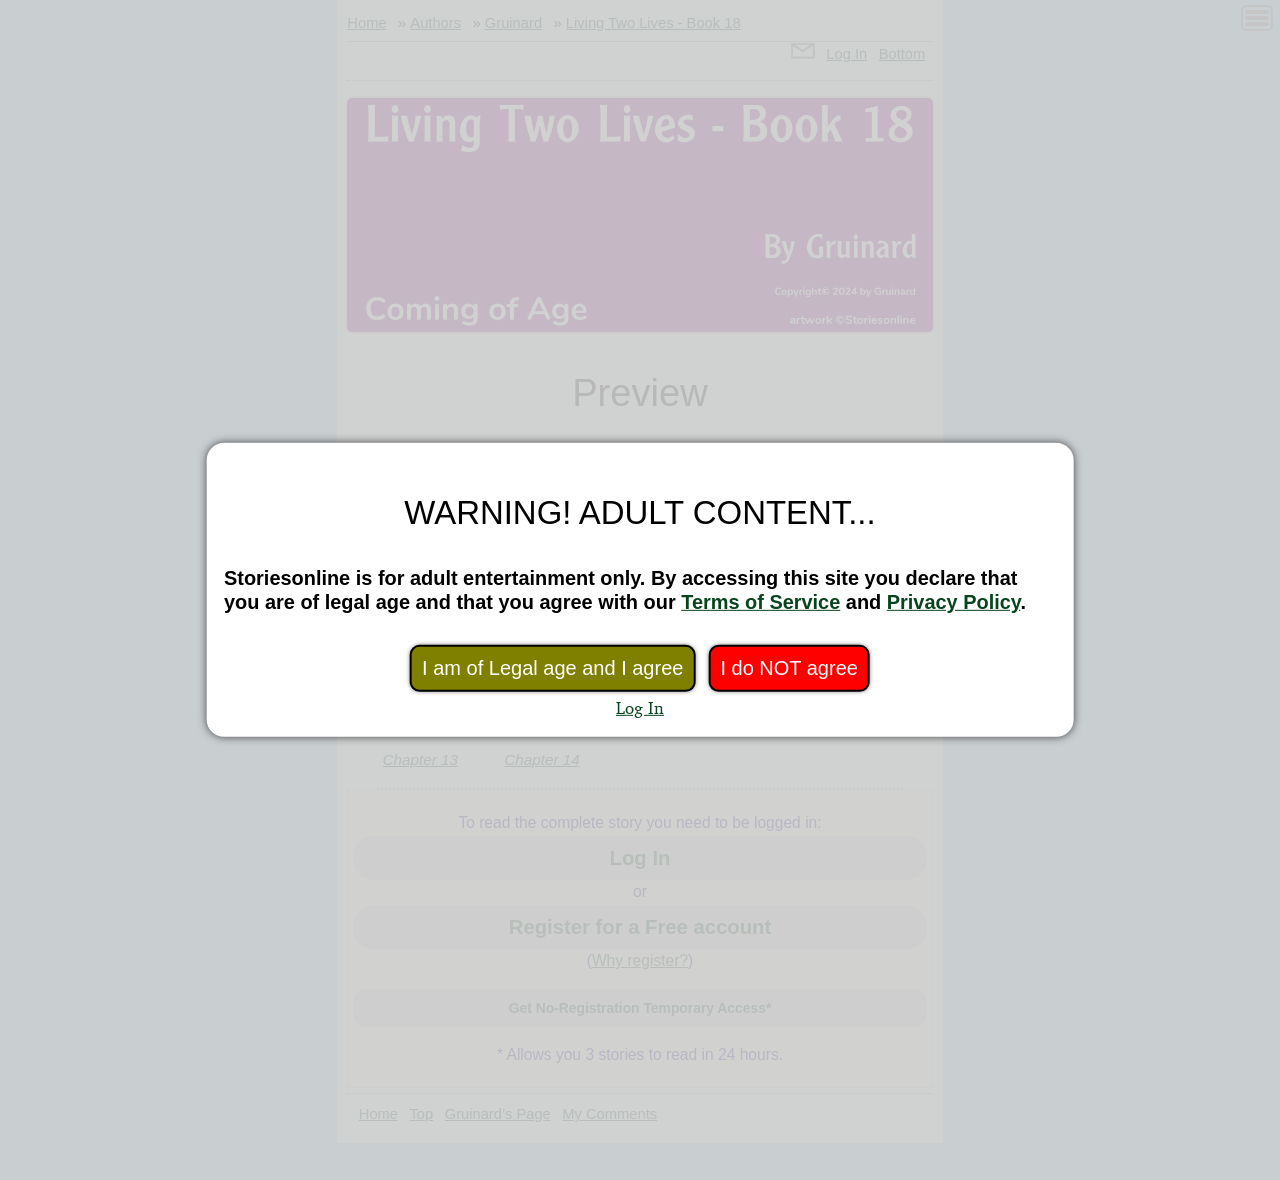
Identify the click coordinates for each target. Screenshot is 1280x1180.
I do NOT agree (788, 668)
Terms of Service (760, 602)
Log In (640, 707)
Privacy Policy (954, 602)
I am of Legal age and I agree (552, 668)
